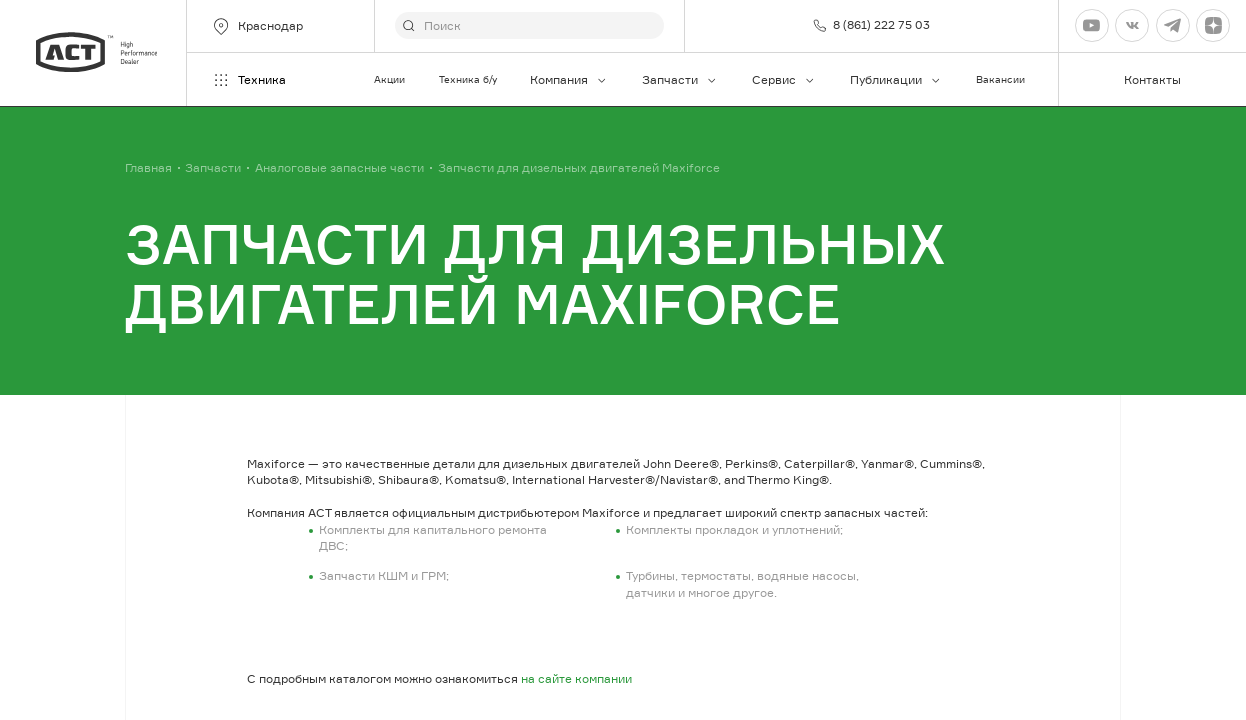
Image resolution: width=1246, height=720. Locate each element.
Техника (248, 80)
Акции (389, 79)
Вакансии (1000, 79)
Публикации (896, 79)
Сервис (784, 79)
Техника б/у (468, 79)
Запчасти (680, 79)
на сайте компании (576, 678)
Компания (569, 79)
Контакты (1152, 79)
